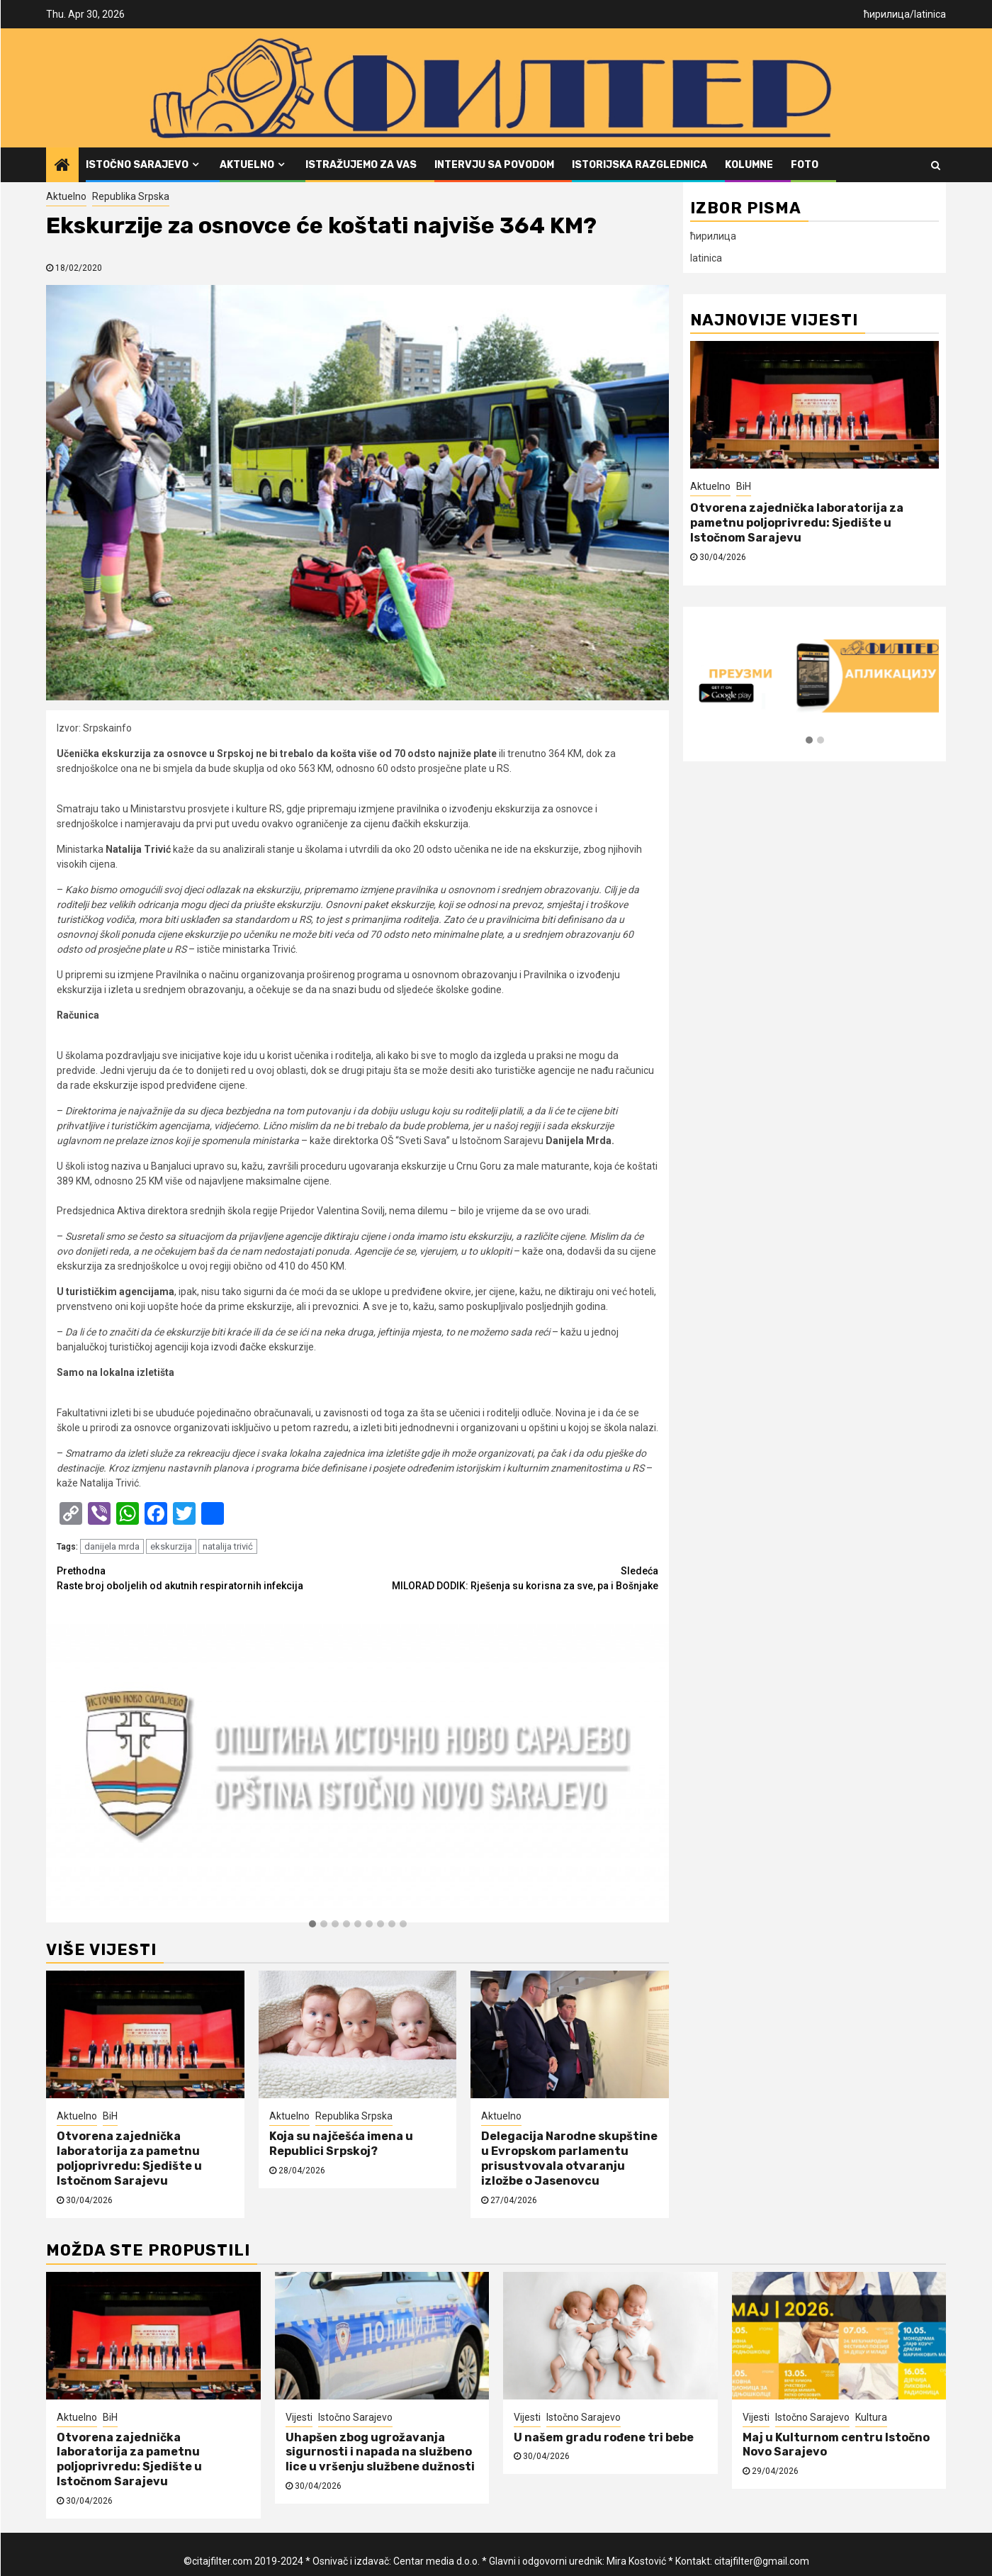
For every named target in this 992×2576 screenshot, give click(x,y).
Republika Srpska (130, 196)
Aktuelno (247, 165)
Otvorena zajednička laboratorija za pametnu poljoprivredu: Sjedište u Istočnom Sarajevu (129, 2158)
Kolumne (749, 165)
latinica (930, 14)
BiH (110, 2116)
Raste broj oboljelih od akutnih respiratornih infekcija (207, 1577)
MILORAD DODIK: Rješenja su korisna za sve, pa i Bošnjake (508, 1577)
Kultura (871, 2417)
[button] (312, 1924)
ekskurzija (171, 1546)
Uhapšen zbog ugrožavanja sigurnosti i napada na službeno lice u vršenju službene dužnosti (380, 2452)
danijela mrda (112, 1546)
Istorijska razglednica (639, 165)
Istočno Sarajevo (137, 165)
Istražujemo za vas (361, 165)
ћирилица (887, 14)
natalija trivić (228, 1546)
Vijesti (299, 2417)
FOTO (804, 165)
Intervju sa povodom (494, 165)
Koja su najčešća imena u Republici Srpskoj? (341, 2143)
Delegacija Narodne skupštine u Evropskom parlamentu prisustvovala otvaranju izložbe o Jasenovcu (569, 2158)
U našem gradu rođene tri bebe (604, 2437)
